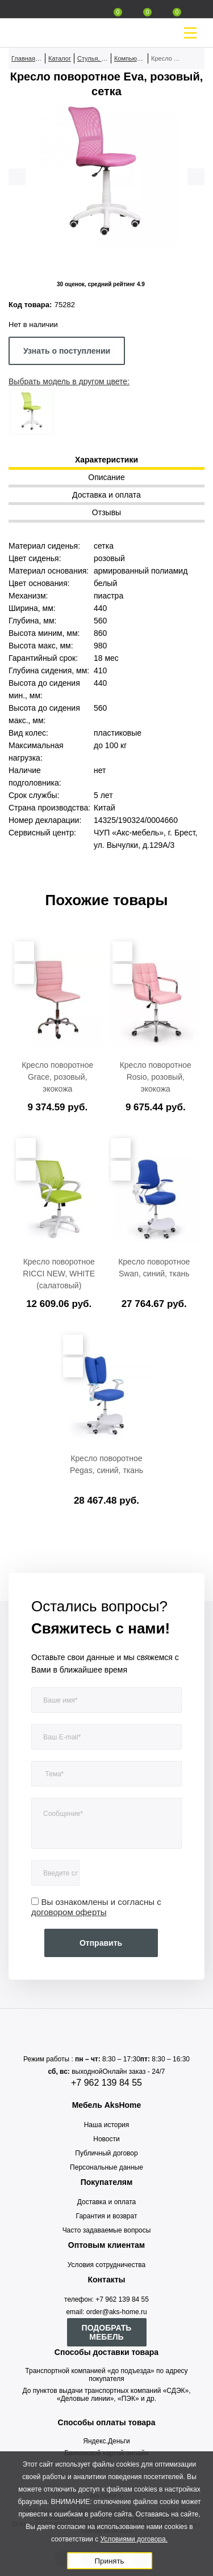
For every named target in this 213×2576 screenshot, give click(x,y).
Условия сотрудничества (106, 2265)
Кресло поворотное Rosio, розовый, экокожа (155, 1076)
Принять (109, 2561)
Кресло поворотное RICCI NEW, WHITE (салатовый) (59, 1273)
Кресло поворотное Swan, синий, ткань (154, 1267)
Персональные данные (106, 2167)
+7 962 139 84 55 (106, 2082)
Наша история (107, 2125)
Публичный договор (106, 2153)
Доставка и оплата (106, 2202)
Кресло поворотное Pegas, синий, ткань (106, 1464)
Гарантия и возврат (106, 2216)
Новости (106, 2139)
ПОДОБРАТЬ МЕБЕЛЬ (107, 2332)
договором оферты (69, 1912)
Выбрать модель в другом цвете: (69, 381)
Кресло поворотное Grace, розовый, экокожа (57, 1076)
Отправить (101, 1942)
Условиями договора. (134, 2539)
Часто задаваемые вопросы (106, 2230)
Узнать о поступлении (66, 350)
